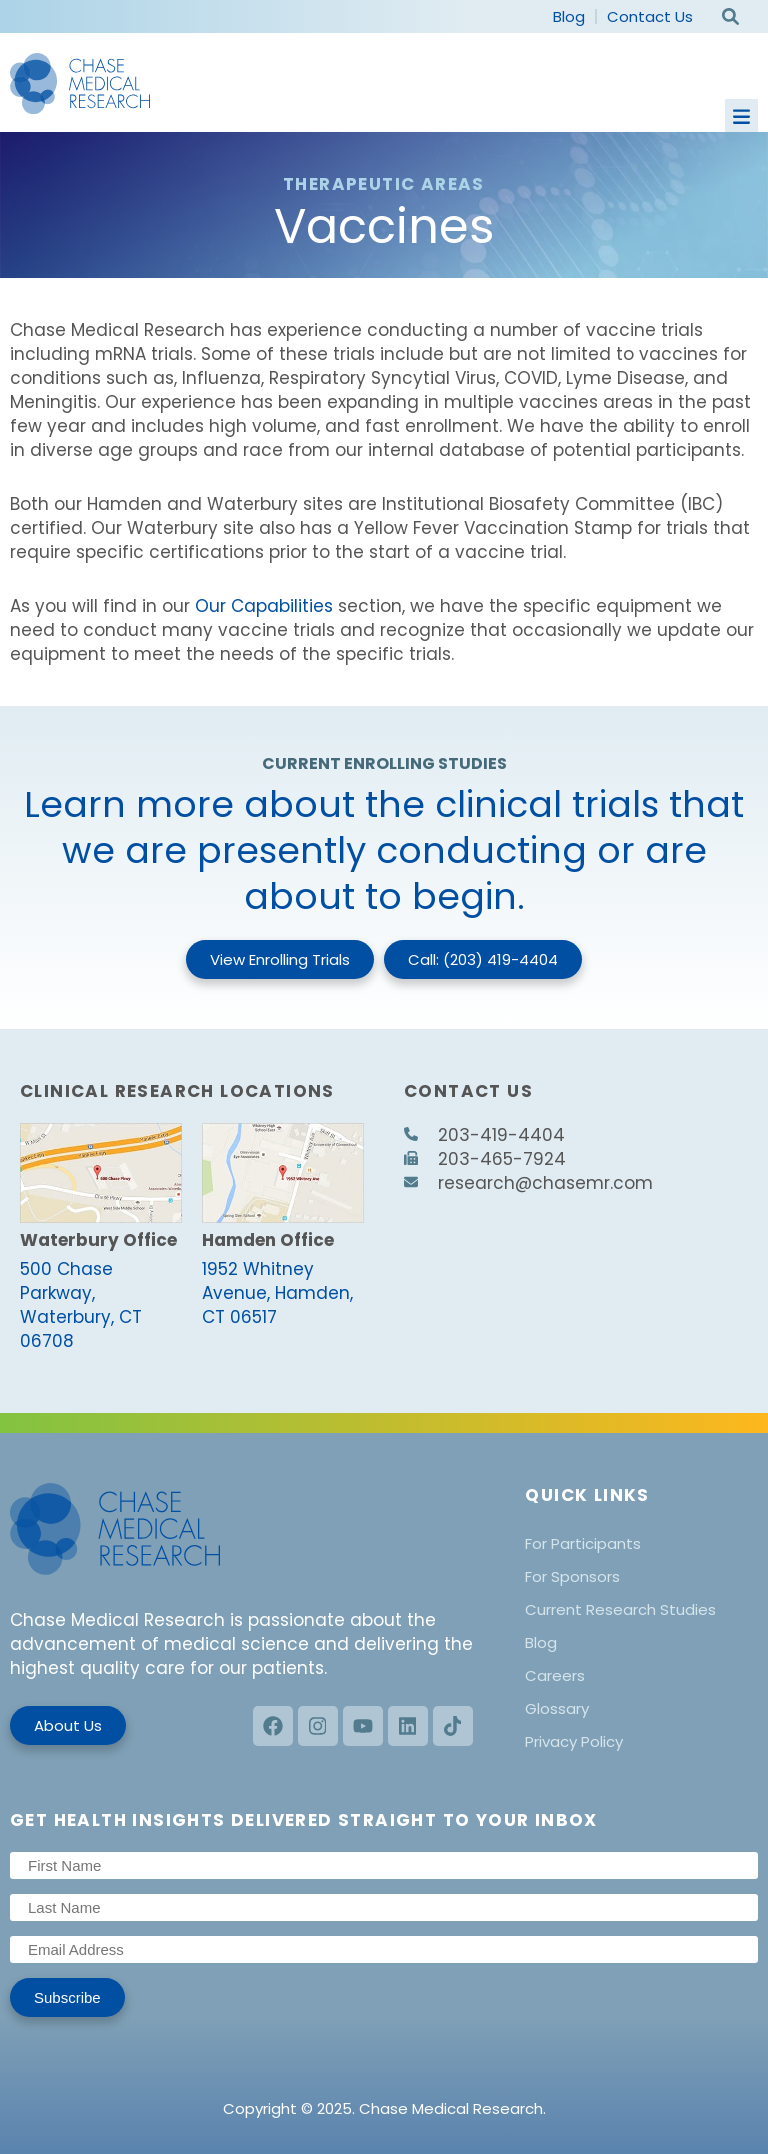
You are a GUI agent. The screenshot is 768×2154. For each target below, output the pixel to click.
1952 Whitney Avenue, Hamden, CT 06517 (277, 1293)
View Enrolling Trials (280, 959)
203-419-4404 (484, 1135)
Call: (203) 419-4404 (483, 959)
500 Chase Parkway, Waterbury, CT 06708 (81, 1305)
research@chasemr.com (528, 1183)
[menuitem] (641, 1543)
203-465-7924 (485, 1159)
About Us (68, 1725)
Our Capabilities (264, 606)
